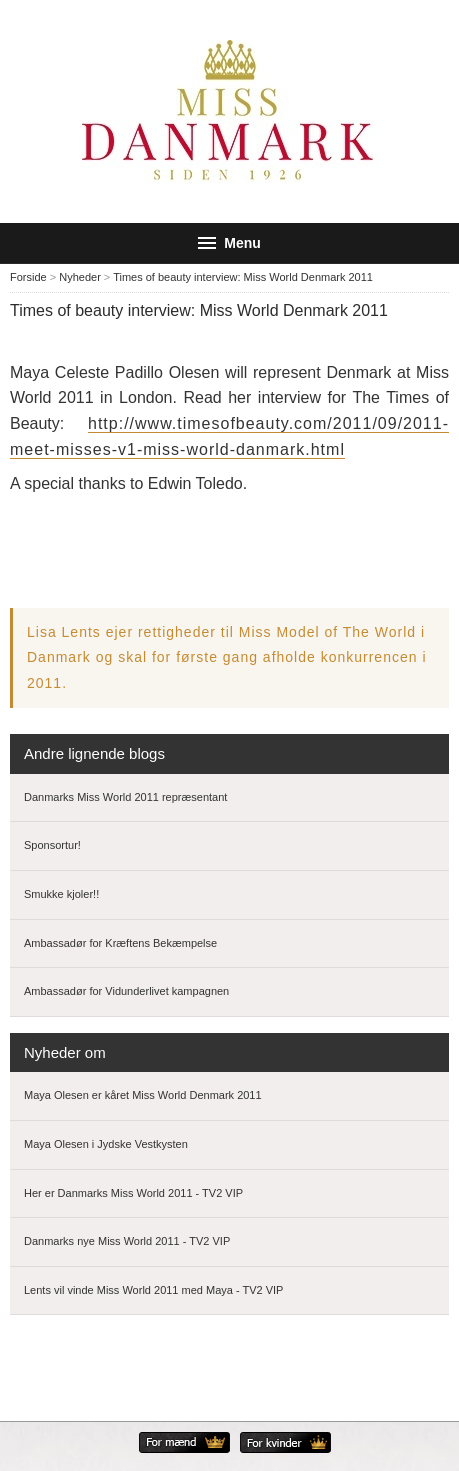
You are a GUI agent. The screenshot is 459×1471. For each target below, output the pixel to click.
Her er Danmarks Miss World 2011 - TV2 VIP (133, 1193)
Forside (28, 277)
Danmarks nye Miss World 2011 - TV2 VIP (127, 1241)
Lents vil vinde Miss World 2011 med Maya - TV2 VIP (153, 1290)
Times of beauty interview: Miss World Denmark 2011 (243, 277)
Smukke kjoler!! (61, 894)
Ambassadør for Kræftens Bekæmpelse (120, 943)
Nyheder (80, 277)
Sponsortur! (52, 845)
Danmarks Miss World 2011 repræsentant (125, 797)
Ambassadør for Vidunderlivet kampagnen (126, 991)
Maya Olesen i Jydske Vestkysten (106, 1144)
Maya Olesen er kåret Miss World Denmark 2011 (143, 1095)
